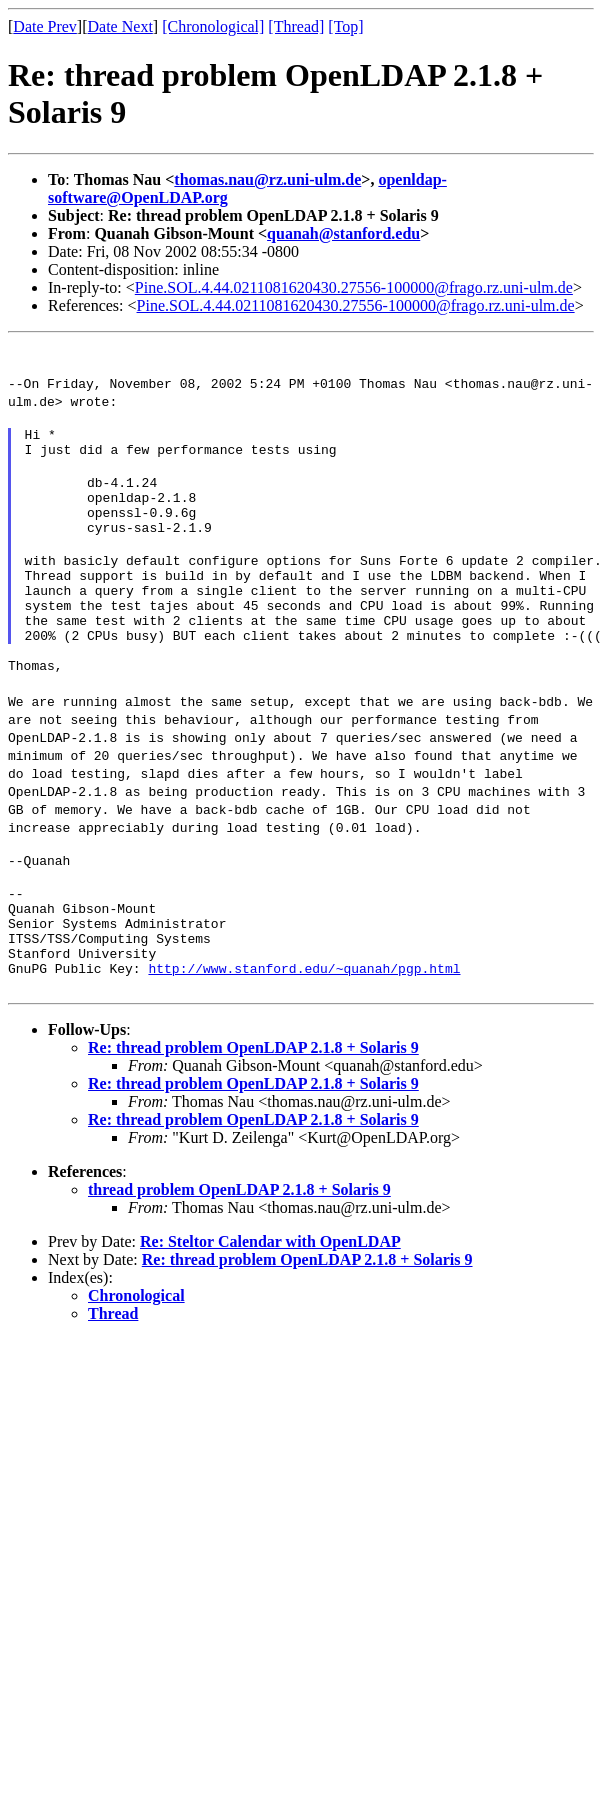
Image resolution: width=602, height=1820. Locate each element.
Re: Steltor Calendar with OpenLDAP (270, 1307)
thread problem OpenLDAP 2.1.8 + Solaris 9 (239, 1255)
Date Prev (45, 26)
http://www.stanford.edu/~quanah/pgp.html (304, 1034)
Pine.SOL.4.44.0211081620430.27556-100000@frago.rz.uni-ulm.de (354, 287)
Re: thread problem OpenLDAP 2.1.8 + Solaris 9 (253, 1113)
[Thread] (296, 26)
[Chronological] (213, 26)
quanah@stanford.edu (343, 233)
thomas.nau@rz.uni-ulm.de (267, 179)
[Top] (345, 26)
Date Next (120, 26)
